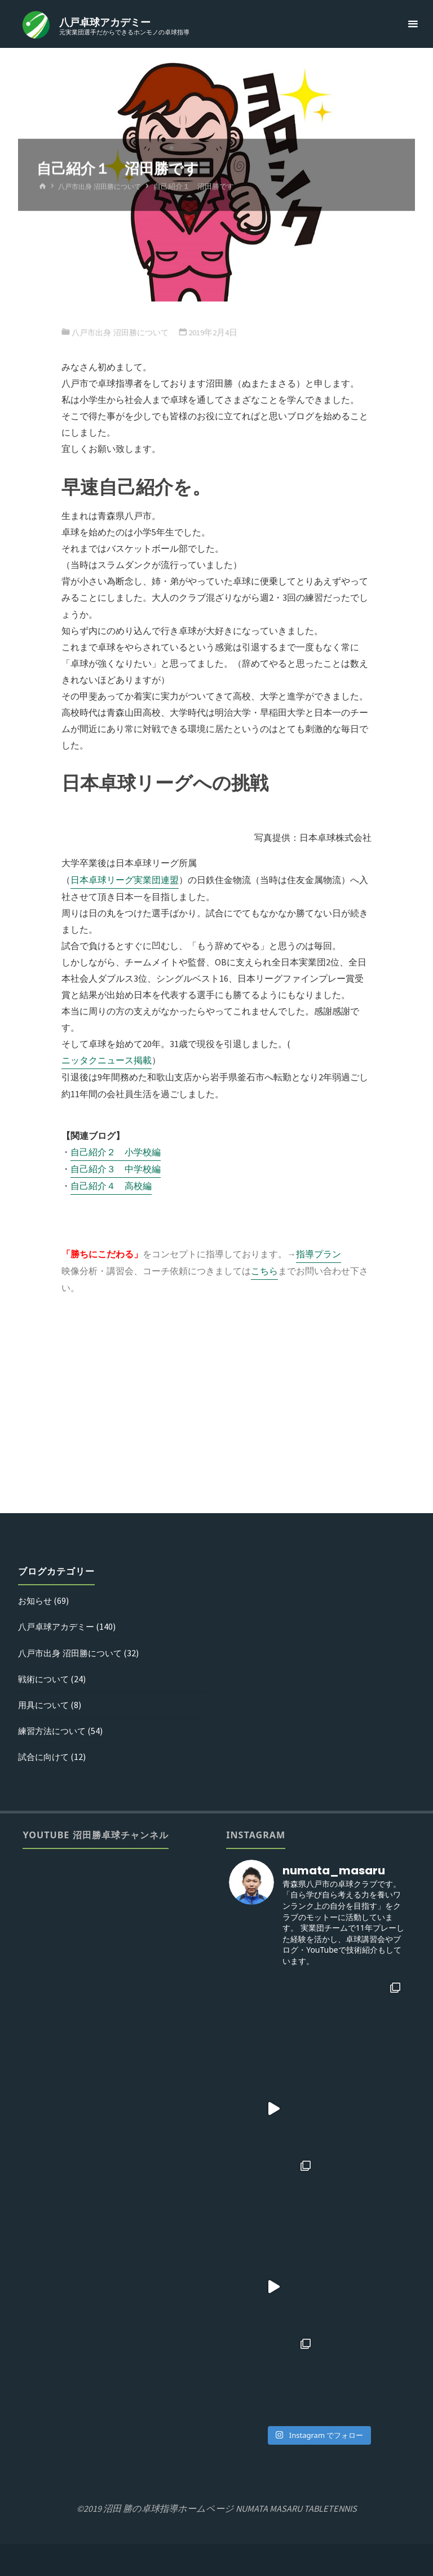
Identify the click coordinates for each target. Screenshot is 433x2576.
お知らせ (36, 1600)
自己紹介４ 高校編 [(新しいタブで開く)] (111, 1186)
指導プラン (318, 1254)
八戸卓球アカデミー (106, 22)
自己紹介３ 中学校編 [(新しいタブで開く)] (115, 1169)
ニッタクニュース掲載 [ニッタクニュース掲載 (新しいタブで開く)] (106, 1060)
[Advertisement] (216, 1411)
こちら (264, 1271)
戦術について (45, 1679)
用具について (45, 1705)
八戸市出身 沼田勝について (103, 186)
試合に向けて (45, 1756)
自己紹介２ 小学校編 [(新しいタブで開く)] (115, 1152)
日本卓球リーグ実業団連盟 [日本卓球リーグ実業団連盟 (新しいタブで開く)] (124, 880)
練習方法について (54, 1730)
